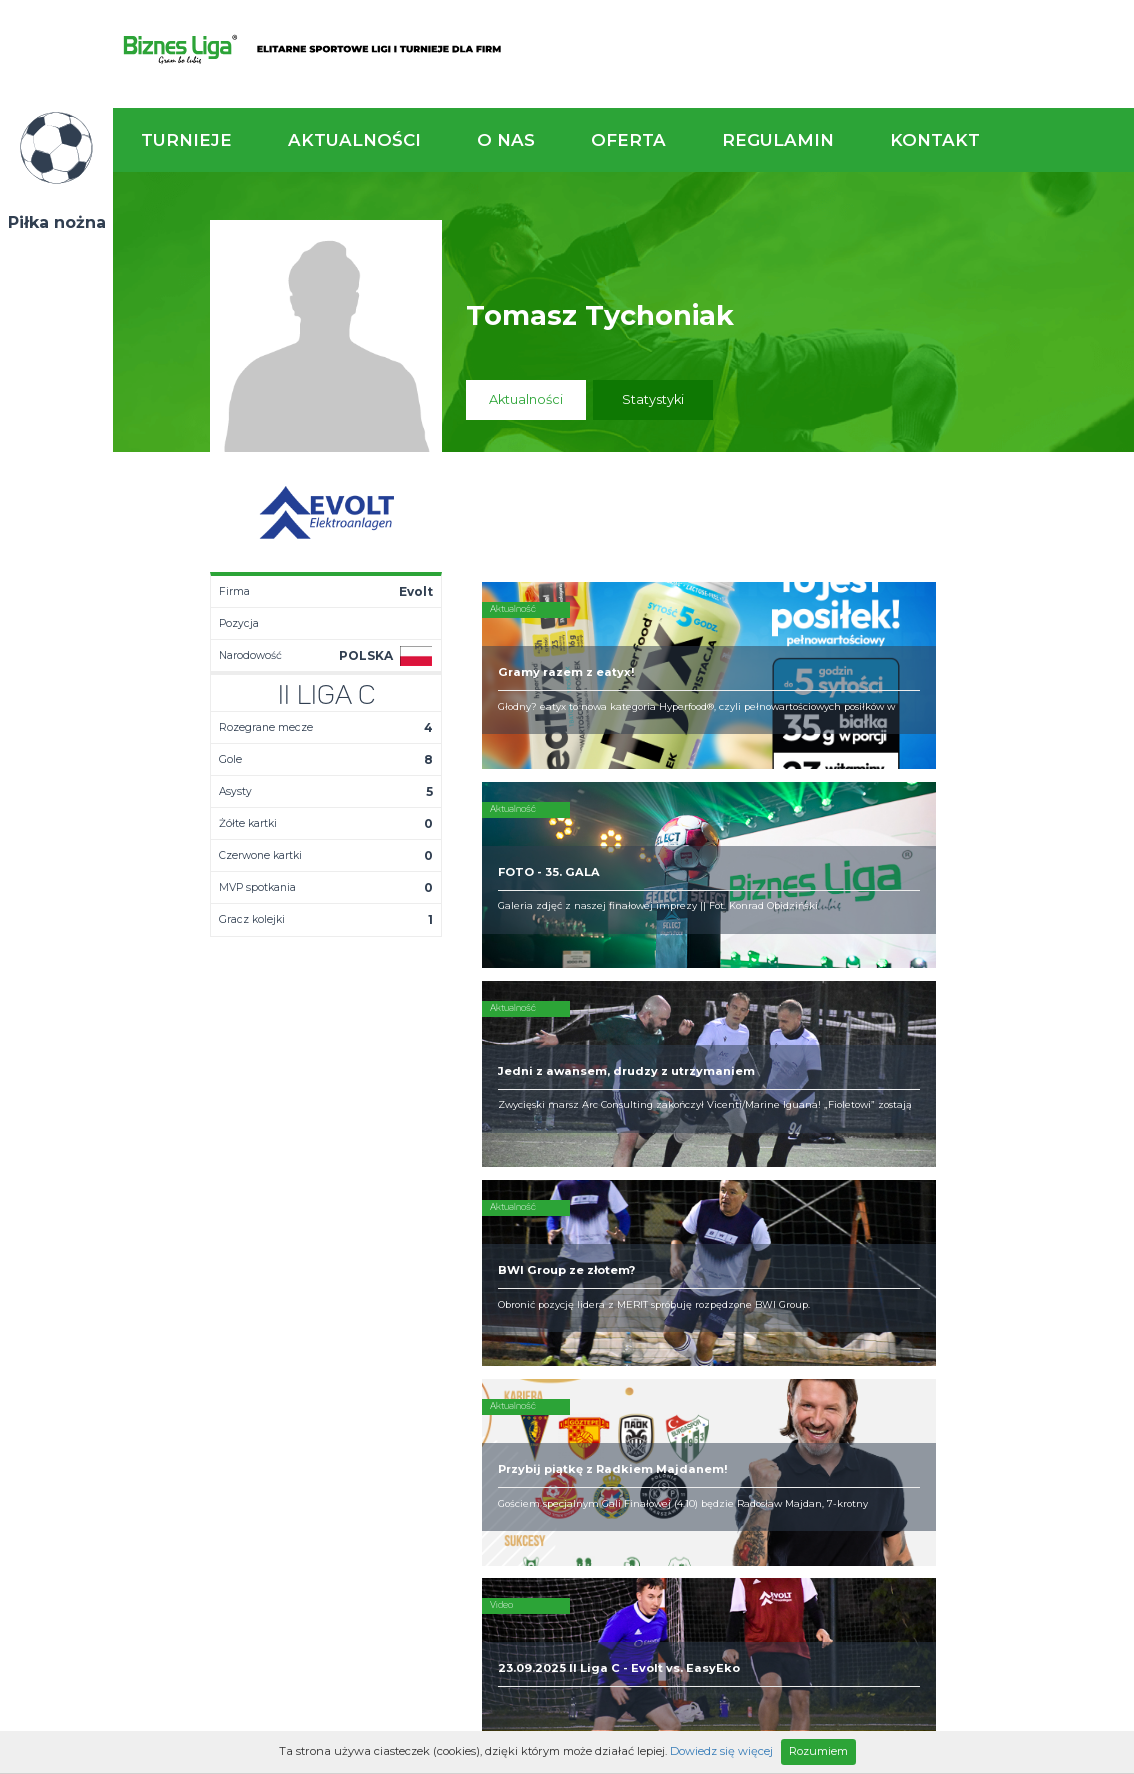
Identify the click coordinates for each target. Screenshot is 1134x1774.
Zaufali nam (563, 1254)
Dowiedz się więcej (721, 1751)
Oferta (628, 140)
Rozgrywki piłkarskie (739, 1238)
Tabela (399, 1270)
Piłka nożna (57, 222)
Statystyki (653, 399)
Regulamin (778, 140)
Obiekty (550, 1270)
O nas (506, 140)
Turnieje (186, 140)
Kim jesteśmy (567, 1238)
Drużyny (402, 1286)
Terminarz (409, 1254)
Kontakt (935, 140)
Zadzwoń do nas (790, 1128)
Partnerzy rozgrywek (623, 1410)
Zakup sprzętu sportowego (718, 1278)
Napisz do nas (1045, 1128)
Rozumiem (818, 1751)
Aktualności (354, 140)
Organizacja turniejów (743, 1254)
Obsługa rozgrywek (586, 1286)
